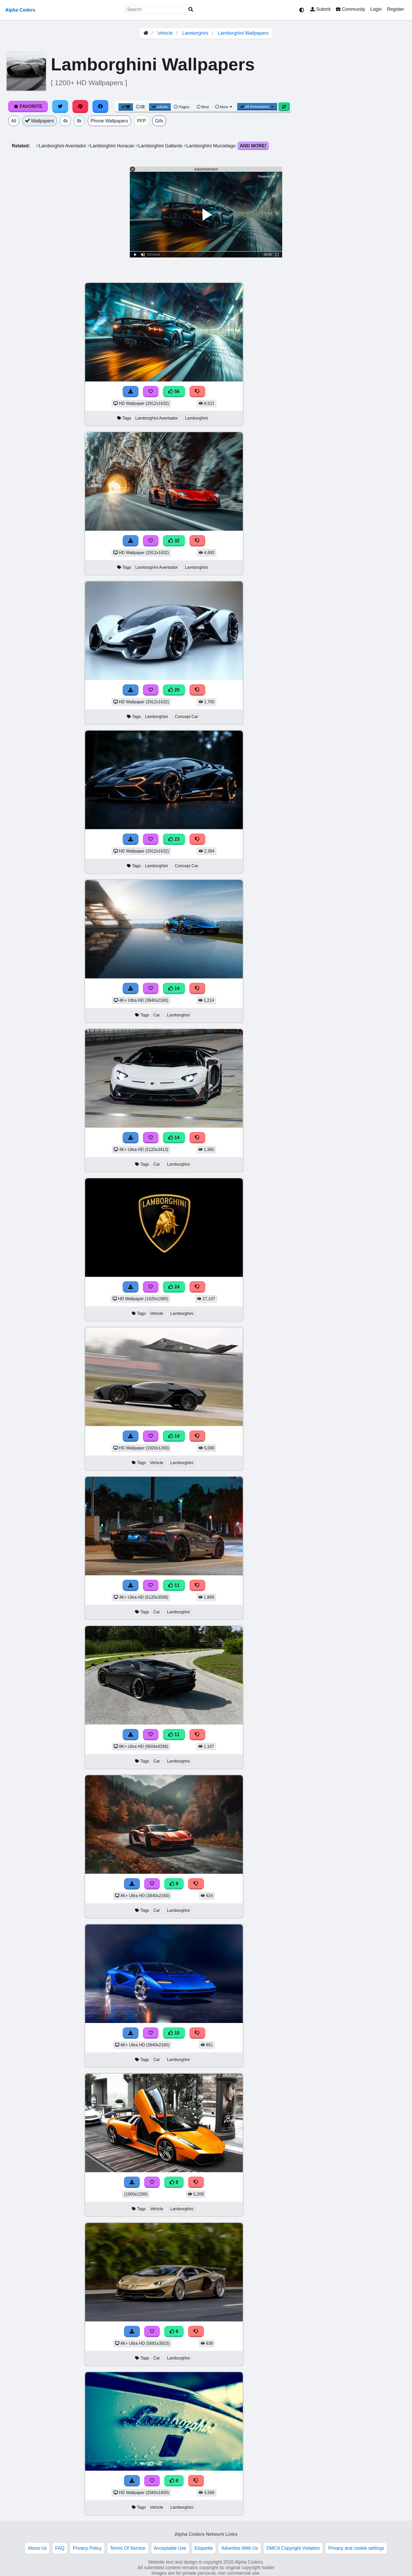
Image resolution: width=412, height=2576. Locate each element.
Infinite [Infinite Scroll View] (160, 107)
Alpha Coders (20, 10)
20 (173, 690)
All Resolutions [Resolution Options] (257, 107)
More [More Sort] (224, 107)
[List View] (140, 107)
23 (173, 839)
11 (173, 1585)
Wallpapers (39, 120)
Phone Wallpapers (109, 120)
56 (173, 391)
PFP (141, 120)
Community (350, 9)
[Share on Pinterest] (80, 106)
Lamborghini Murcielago (210, 145)
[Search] (190, 9)
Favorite (28, 106)
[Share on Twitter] (60, 106)
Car (156, 1015)
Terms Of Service (128, 2548)
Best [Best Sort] (203, 107)
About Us (37, 2548)
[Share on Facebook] (100, 106)
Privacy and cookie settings (356, 2548)
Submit (320, 9)
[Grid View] (126, 107)
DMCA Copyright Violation (293, 2548)
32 (173, 540)
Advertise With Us (239, 2548)
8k (79, 120)
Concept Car (186, 716)
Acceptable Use (170, 2548)
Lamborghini (195, 33)
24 (173, 1286)
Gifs (159, 120)
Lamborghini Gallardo (160, 145)
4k (65, 120)
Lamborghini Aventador (61, 145)
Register (395, 9)
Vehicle (165, 33)
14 (173, 988)
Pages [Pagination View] (181, 107)
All (13, 120)
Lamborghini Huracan (111, 145)
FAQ (59, 2548)
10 (173, 2033)
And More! (253, 145)
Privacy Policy (87, 2548)
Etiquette (204, 2548)
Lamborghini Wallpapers (243, 33)
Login (376, 9)
